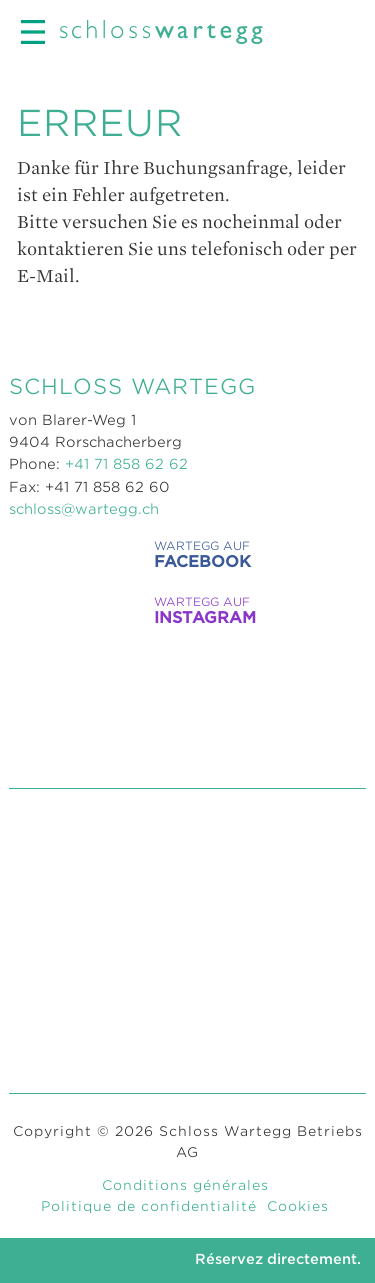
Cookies (298, 1206)
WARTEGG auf (180, 554)
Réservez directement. (278, 1259)
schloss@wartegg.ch (84, 509)
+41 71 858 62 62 (126, 464)
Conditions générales (185, 1185)
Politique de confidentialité (149, 1206)
